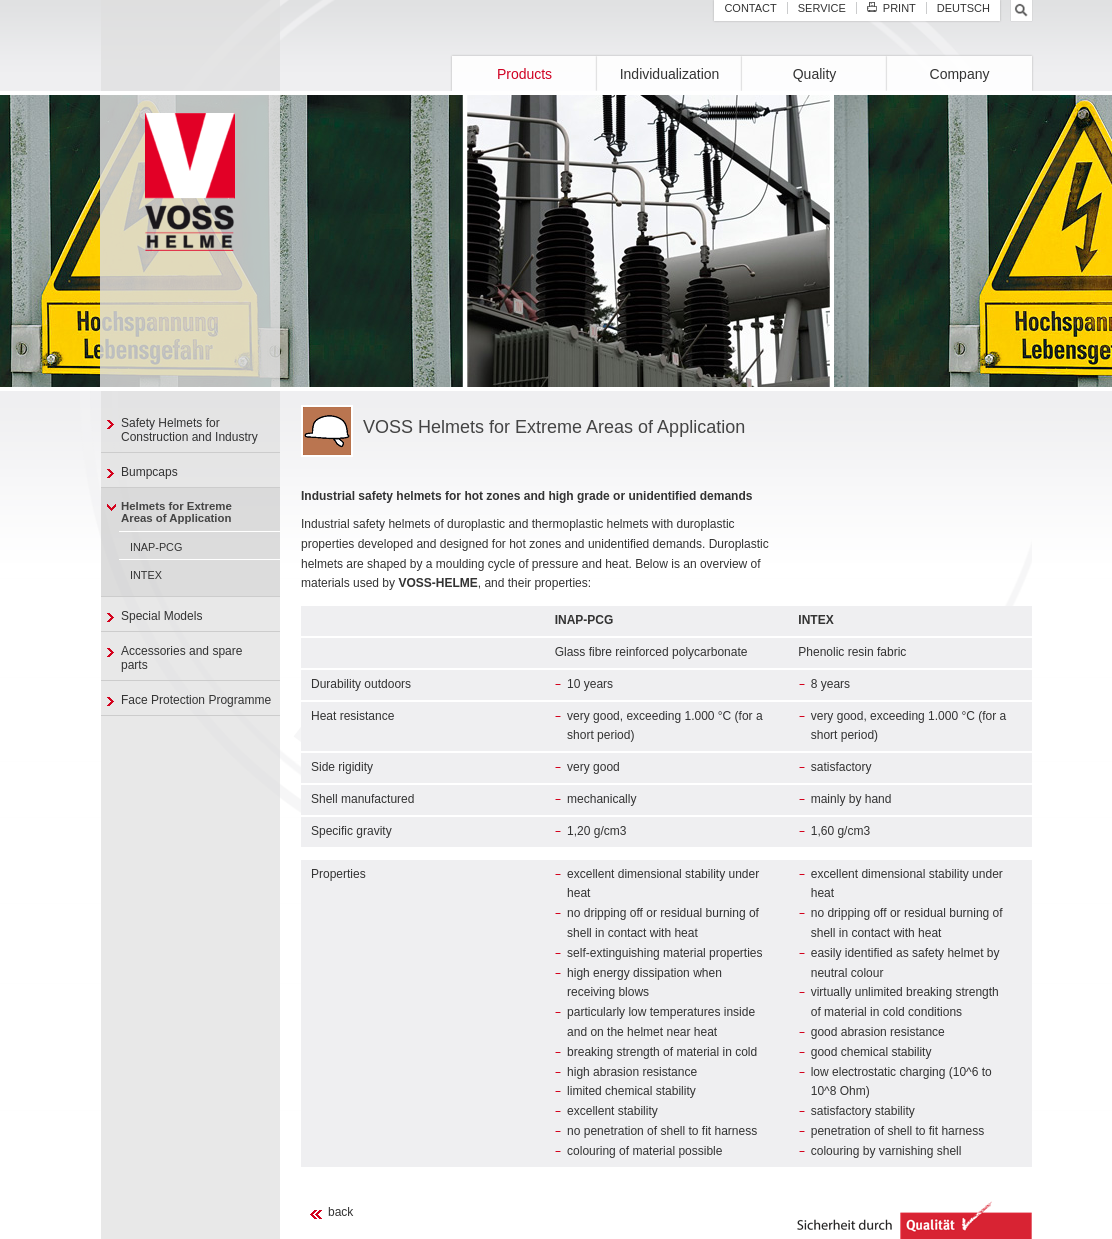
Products (524, 74)
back (340, 1212)
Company (960, 74)
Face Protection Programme (196, 700)
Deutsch (963, 8)
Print (891, 8)
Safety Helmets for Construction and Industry (189, 430)
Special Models (161, 616)
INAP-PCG (156, 547)
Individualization (670, 74)
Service (822, 8)
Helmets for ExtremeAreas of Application (176, 512)
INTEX (146, 575)
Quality (815, 74)
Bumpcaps (149, 472)
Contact (750, 8)
